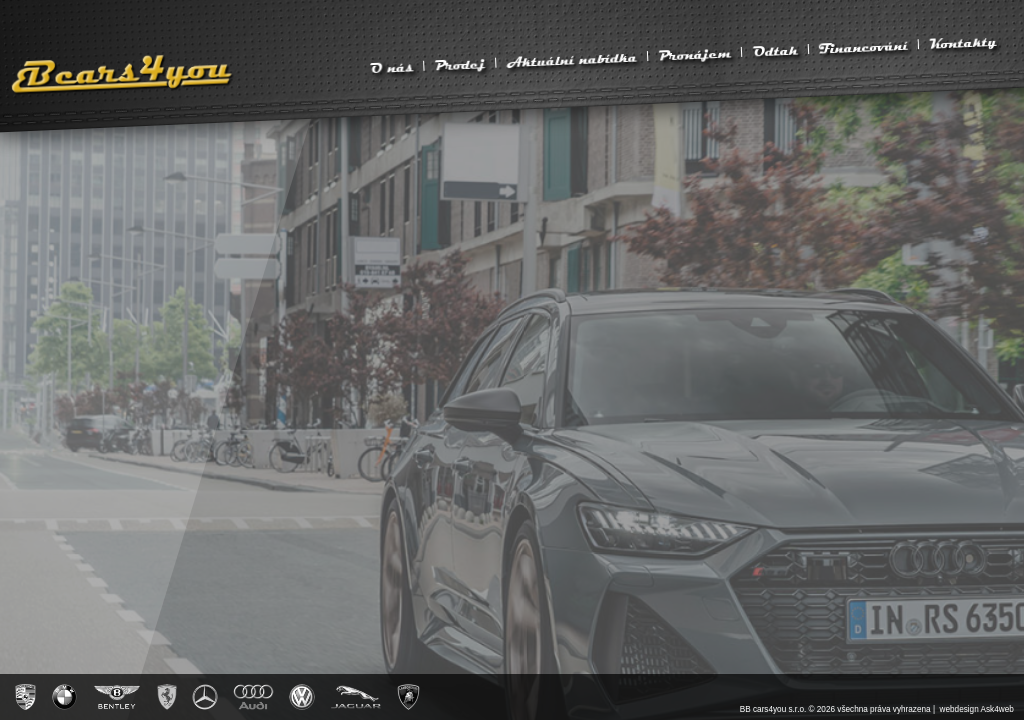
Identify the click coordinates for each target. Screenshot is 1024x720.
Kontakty (963, 42)
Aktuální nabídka (571, 60)
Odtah (775, 51)
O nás (391, 67)
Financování (863, 47)
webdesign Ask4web (977, 709)
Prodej (460, 64)
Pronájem (695, 53)
